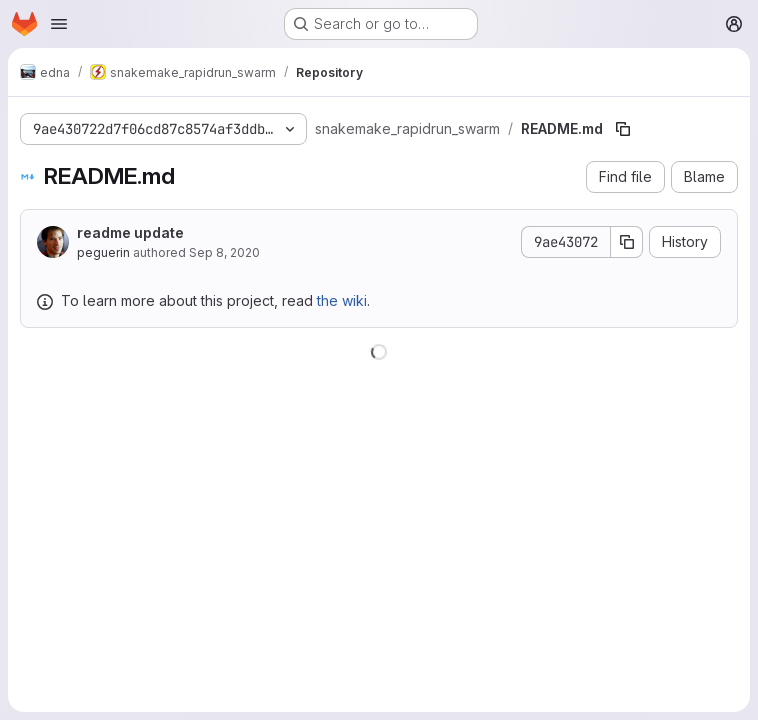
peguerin (103, 252)
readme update (130, 232)
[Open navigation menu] (59, 24)
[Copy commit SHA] (627, 242)
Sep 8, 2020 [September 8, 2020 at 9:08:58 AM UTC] (224, 252)
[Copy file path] (623, 129)
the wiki (342, 300)
